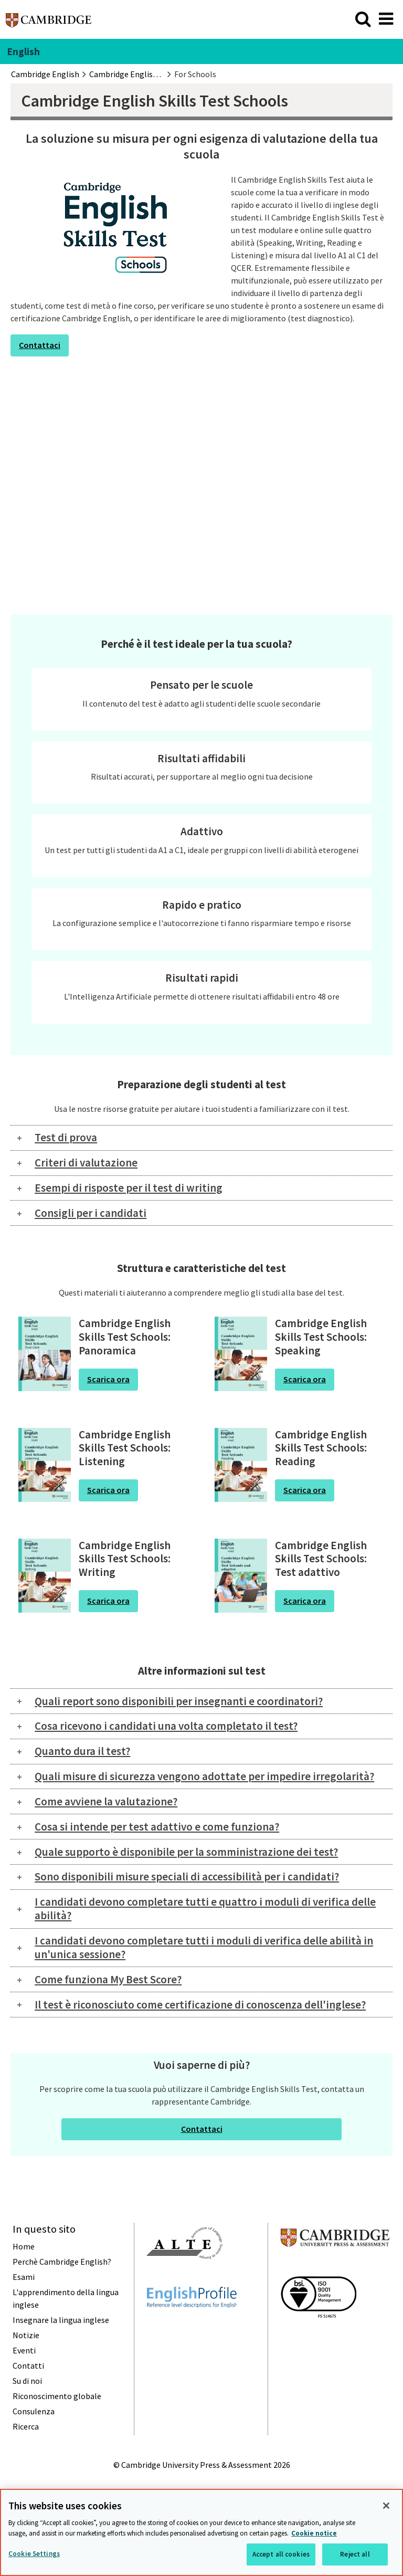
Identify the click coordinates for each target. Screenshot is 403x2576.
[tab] (201, 1138)
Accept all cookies (281, 2554)
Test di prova (66, 1137)
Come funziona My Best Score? (108, 1979)
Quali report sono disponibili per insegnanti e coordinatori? (179, 1701)
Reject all (354, 2554)
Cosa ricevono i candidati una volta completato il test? (166, 1726)
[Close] (386, 2505)
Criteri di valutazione (86, 1162)
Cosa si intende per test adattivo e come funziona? (157, 1827)
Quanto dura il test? (82, 1751)
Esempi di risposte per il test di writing (128, 1188)
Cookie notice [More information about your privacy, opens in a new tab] (314, 2533)
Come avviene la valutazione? (106, 1801)
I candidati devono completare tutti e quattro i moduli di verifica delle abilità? (205, 1908)
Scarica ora (108, 1379)
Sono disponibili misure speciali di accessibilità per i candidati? (187, 1876)
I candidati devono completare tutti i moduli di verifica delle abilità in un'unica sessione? (204, 1947)
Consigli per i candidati (90, 1213)
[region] (201, 2532)
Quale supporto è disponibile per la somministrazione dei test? (186, 1852)
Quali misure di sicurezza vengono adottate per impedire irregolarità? (204, 1776)
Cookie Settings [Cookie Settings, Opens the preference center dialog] (34, 2553)
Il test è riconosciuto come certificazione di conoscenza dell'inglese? (200, 2004)
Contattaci (39, 345)
